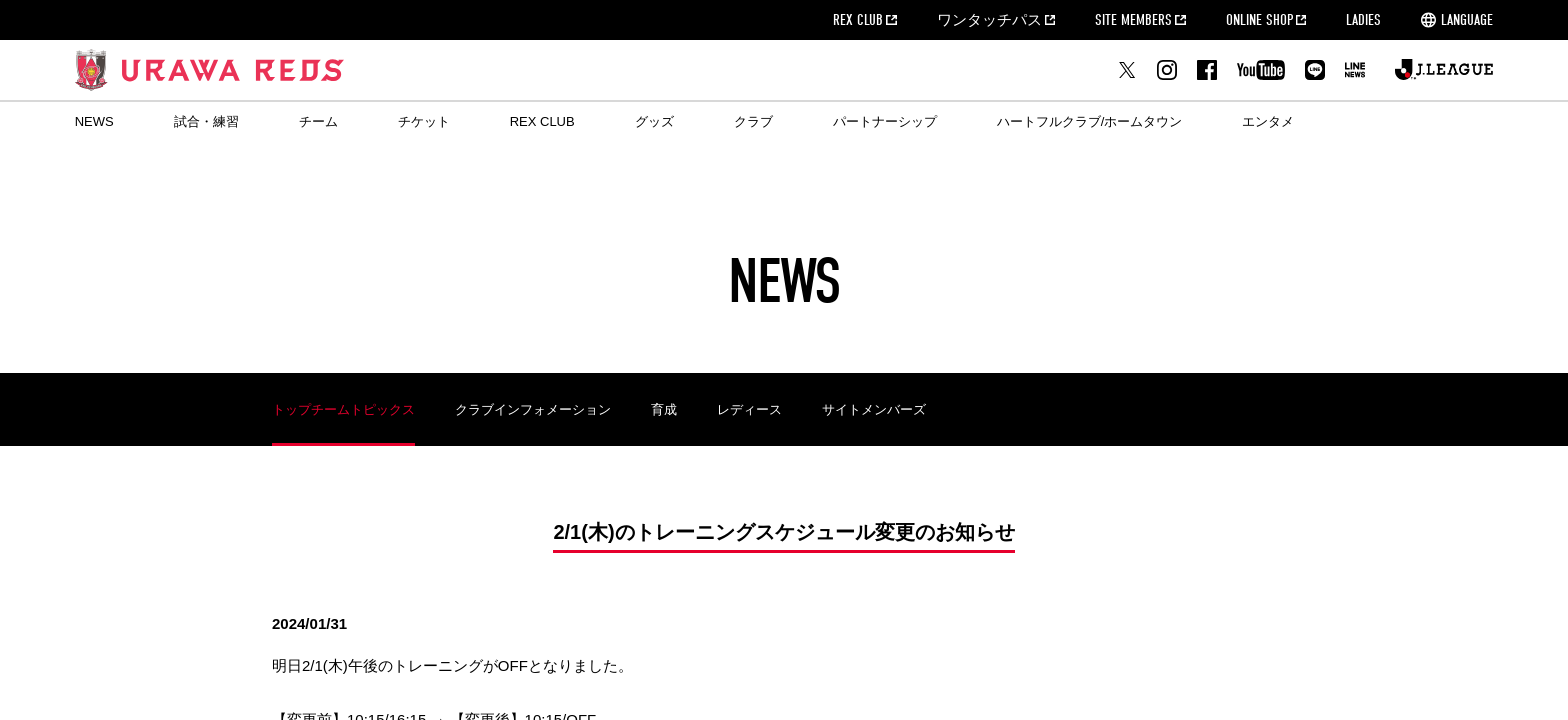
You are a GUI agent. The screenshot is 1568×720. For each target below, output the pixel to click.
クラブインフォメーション (533, 409)
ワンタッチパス (989, 20)
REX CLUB (858, 20)
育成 (664, 409)
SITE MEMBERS (1133, 20)
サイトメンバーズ (874, 409)
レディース (749, 409)
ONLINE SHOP (1259, 20)
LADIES (1363, 20)
